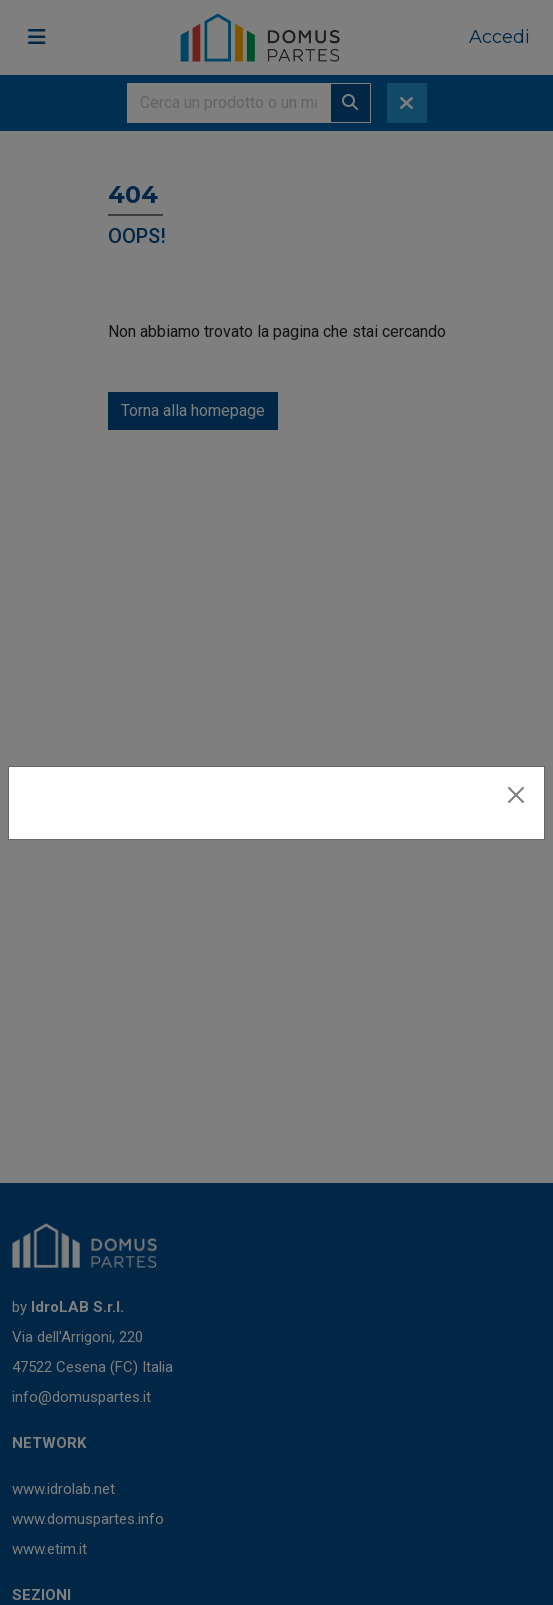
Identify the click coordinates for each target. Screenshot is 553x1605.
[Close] (516, 795)
